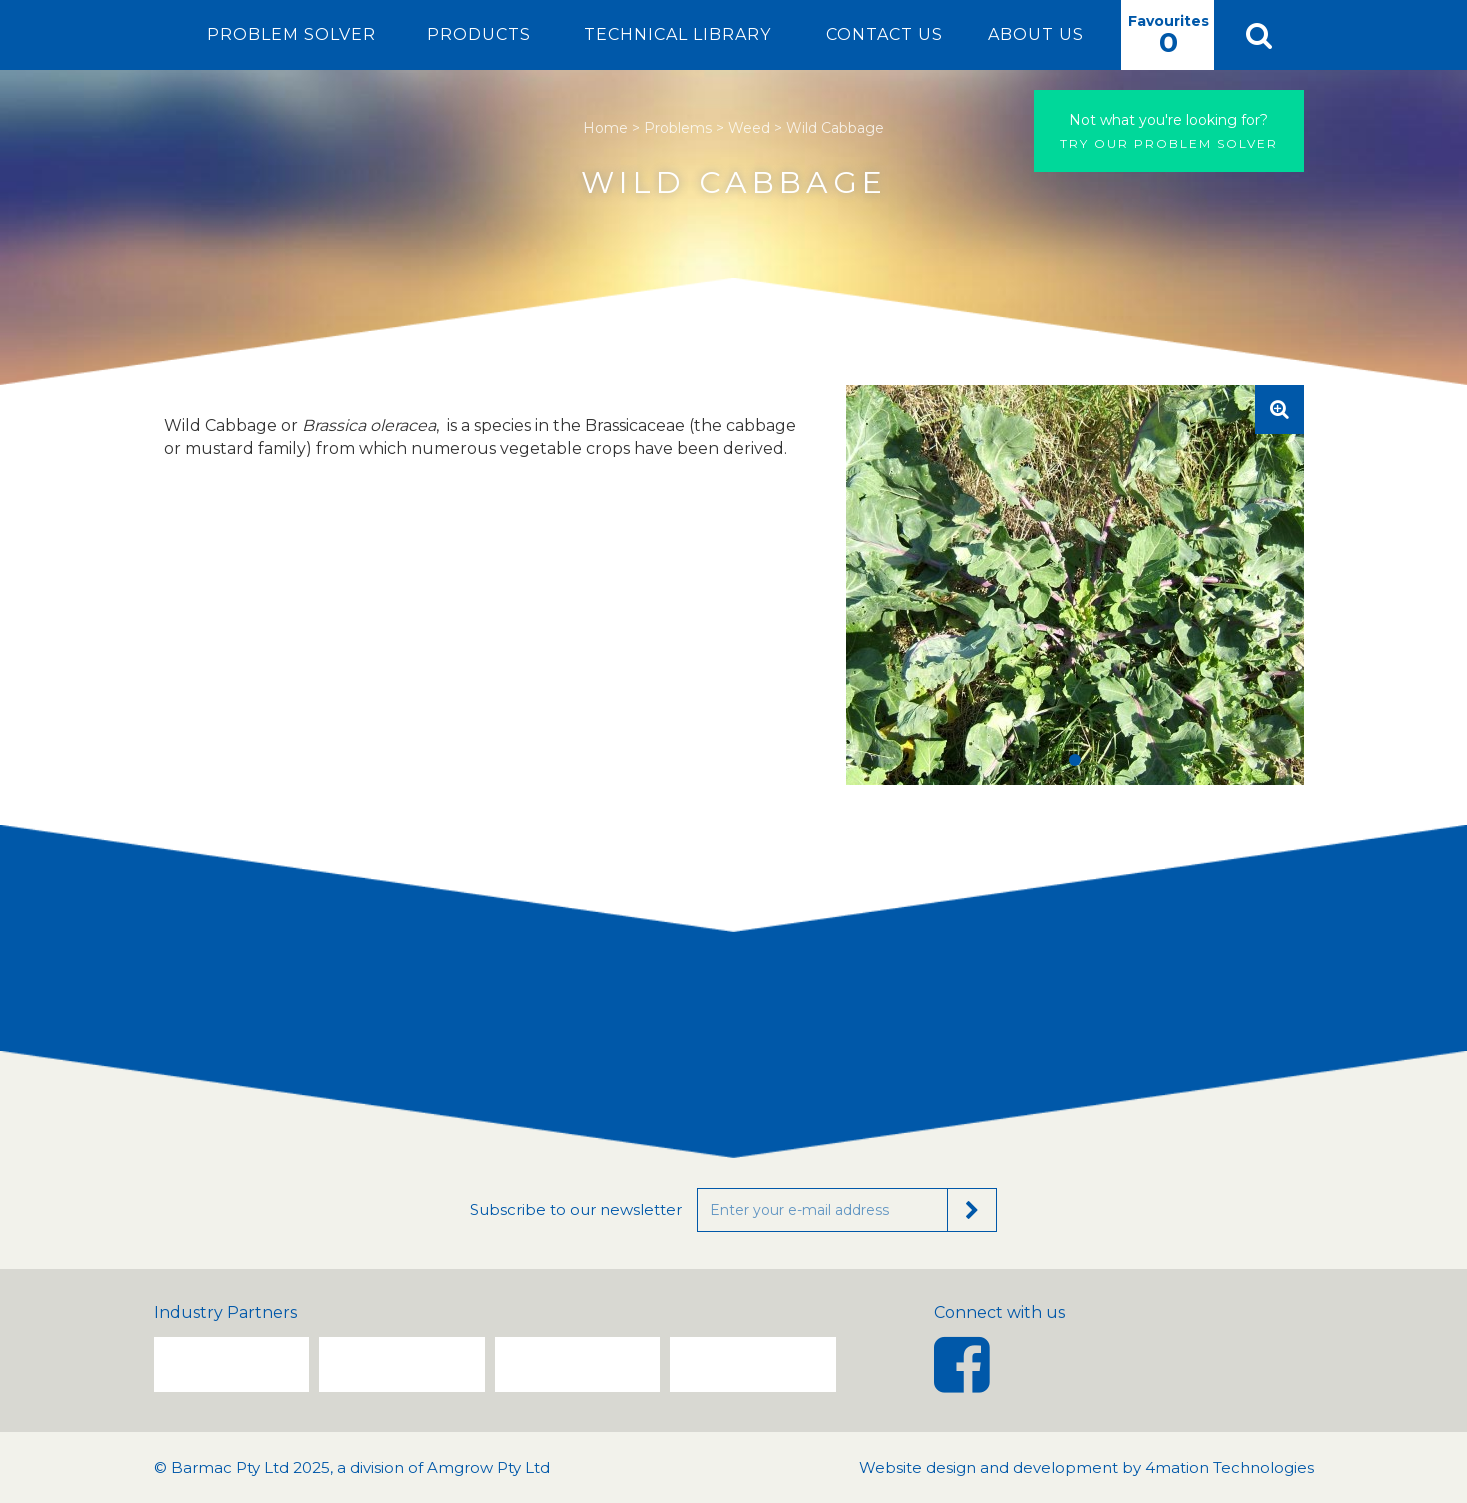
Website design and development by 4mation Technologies (1086, 1467)
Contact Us (884, 34)
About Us (1036, 34)
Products (479, 34)
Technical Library (677, 34)
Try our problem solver (1169, 130)
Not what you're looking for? (1168, 120)
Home (605, 128)
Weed (749, 128)
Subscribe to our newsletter (576, 1209)
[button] (1259, 35)
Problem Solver (291, 34)
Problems (678, 128)
